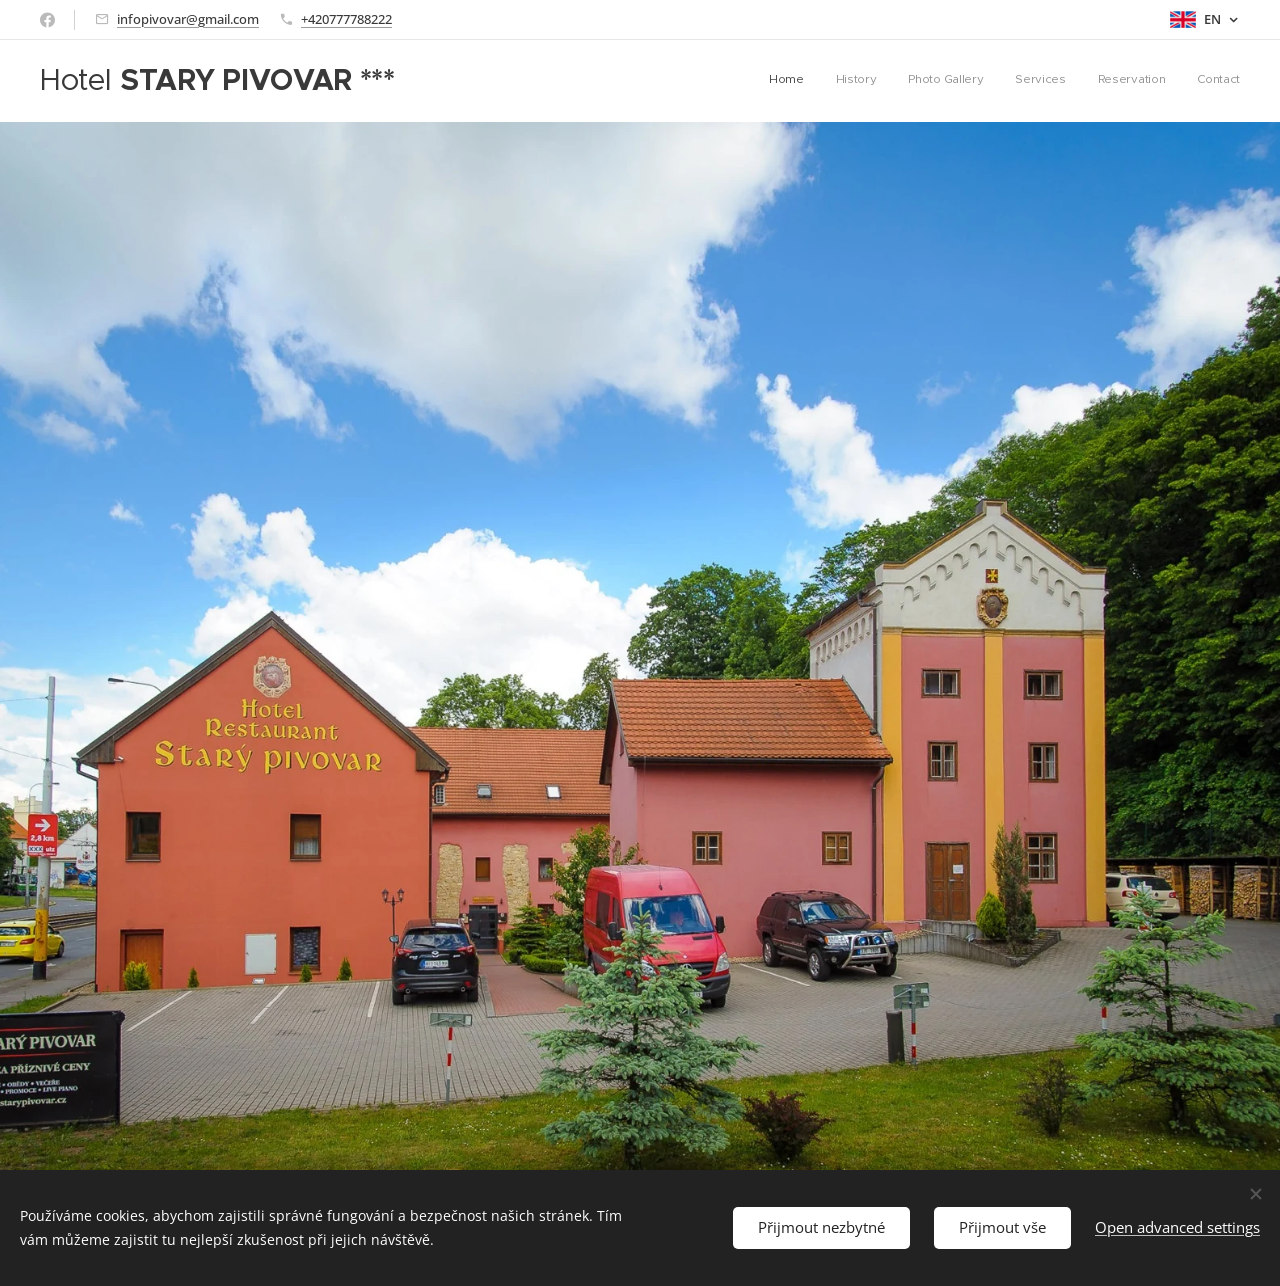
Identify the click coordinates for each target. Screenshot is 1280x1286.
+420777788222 (346, 19)
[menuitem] (1085, 81)
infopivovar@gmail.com (188, 19)
